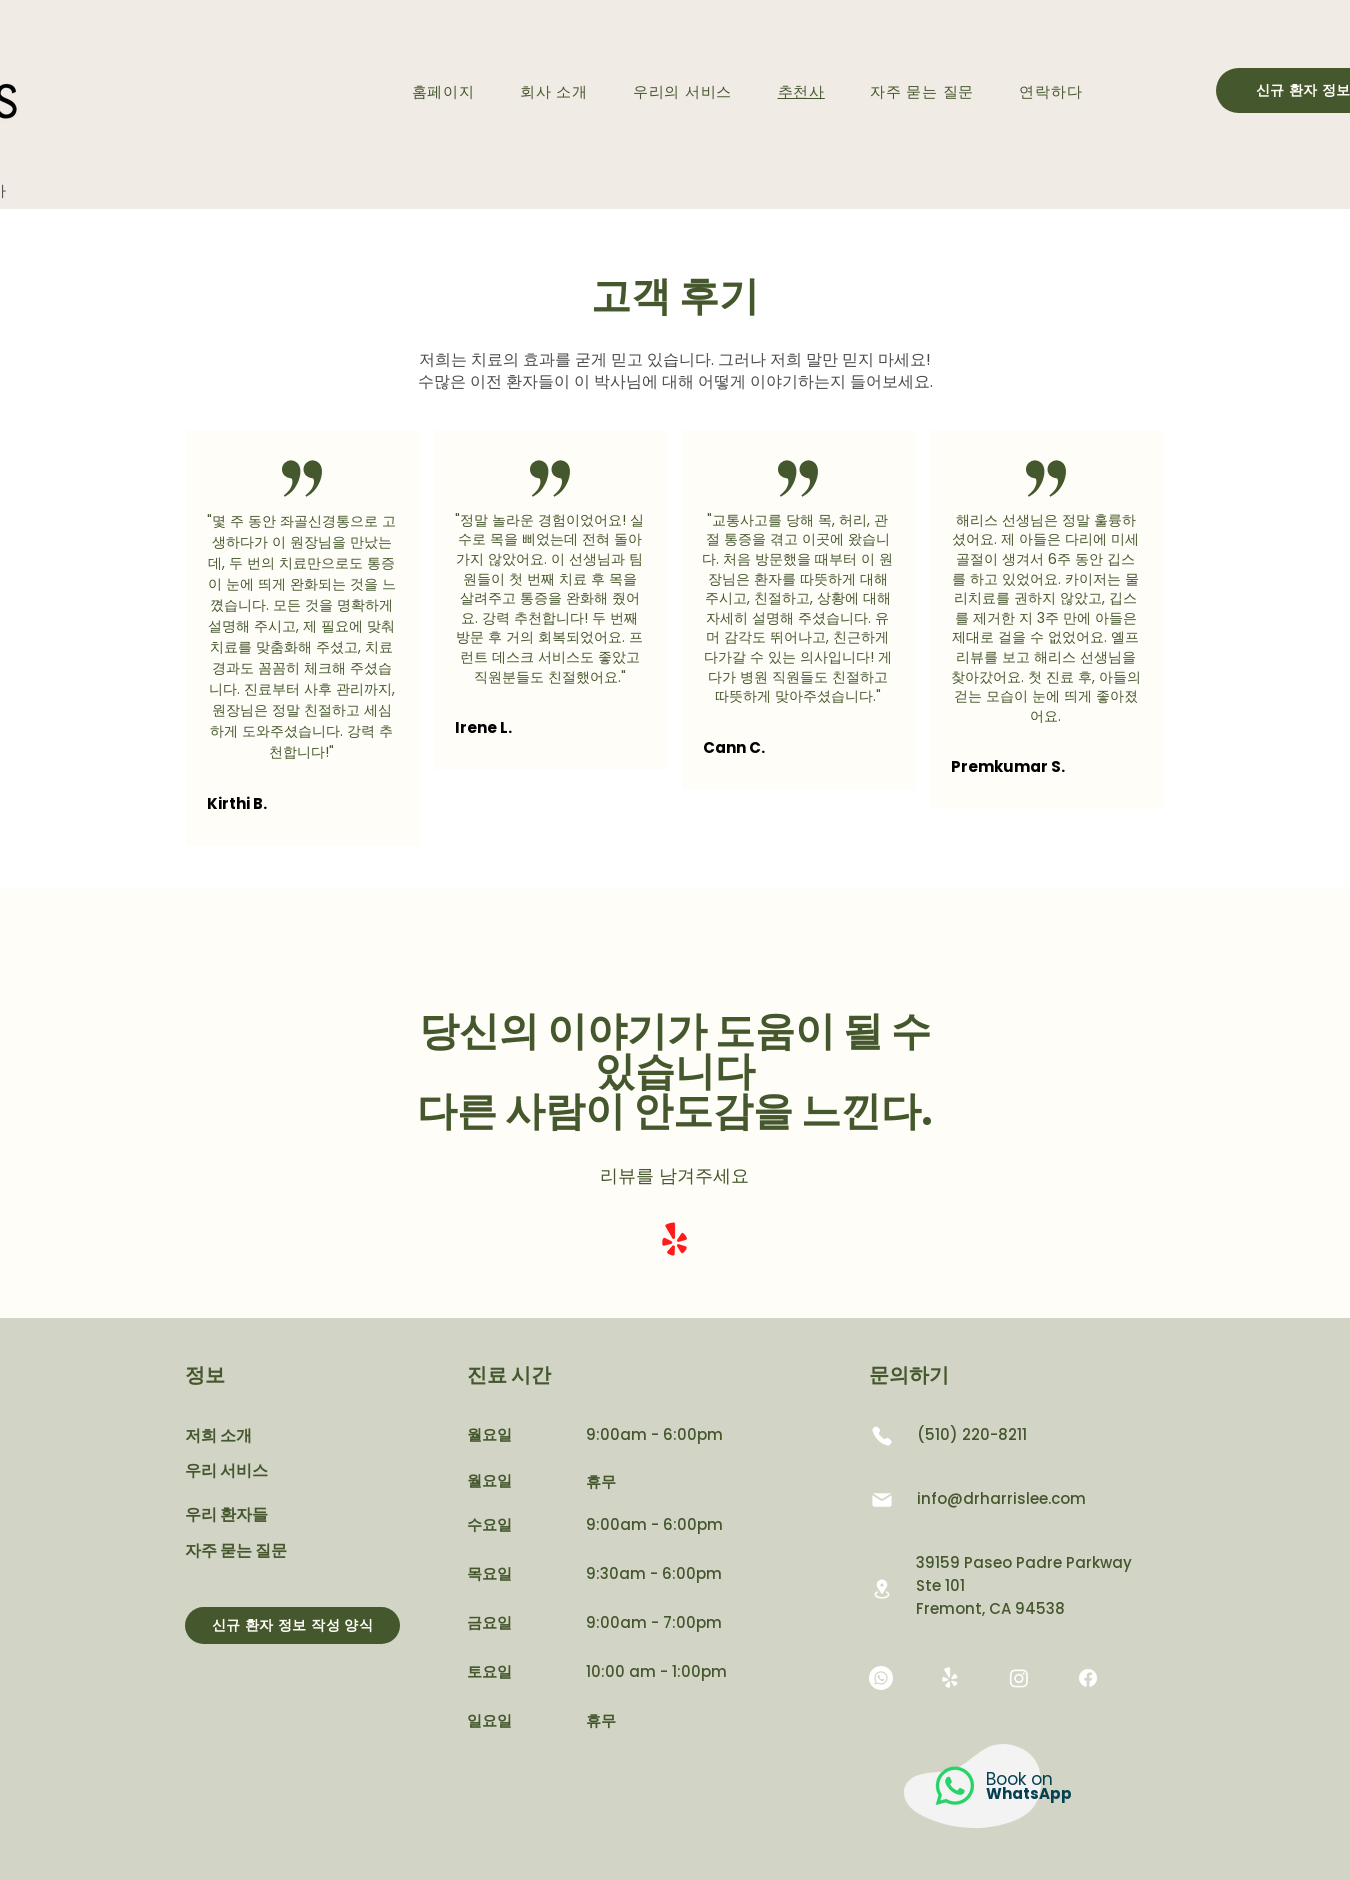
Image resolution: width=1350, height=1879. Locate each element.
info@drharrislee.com (1001, 1498)
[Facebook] (1088, 1678)
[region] (979, 1800)
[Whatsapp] (881, 1678)
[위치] (882, 1588)
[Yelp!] (674, 1240)
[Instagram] (1019, 1678)
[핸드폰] (882, 1436)
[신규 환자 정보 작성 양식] (292, 1625)
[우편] (882, 1500)
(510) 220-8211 (972, 1434)
